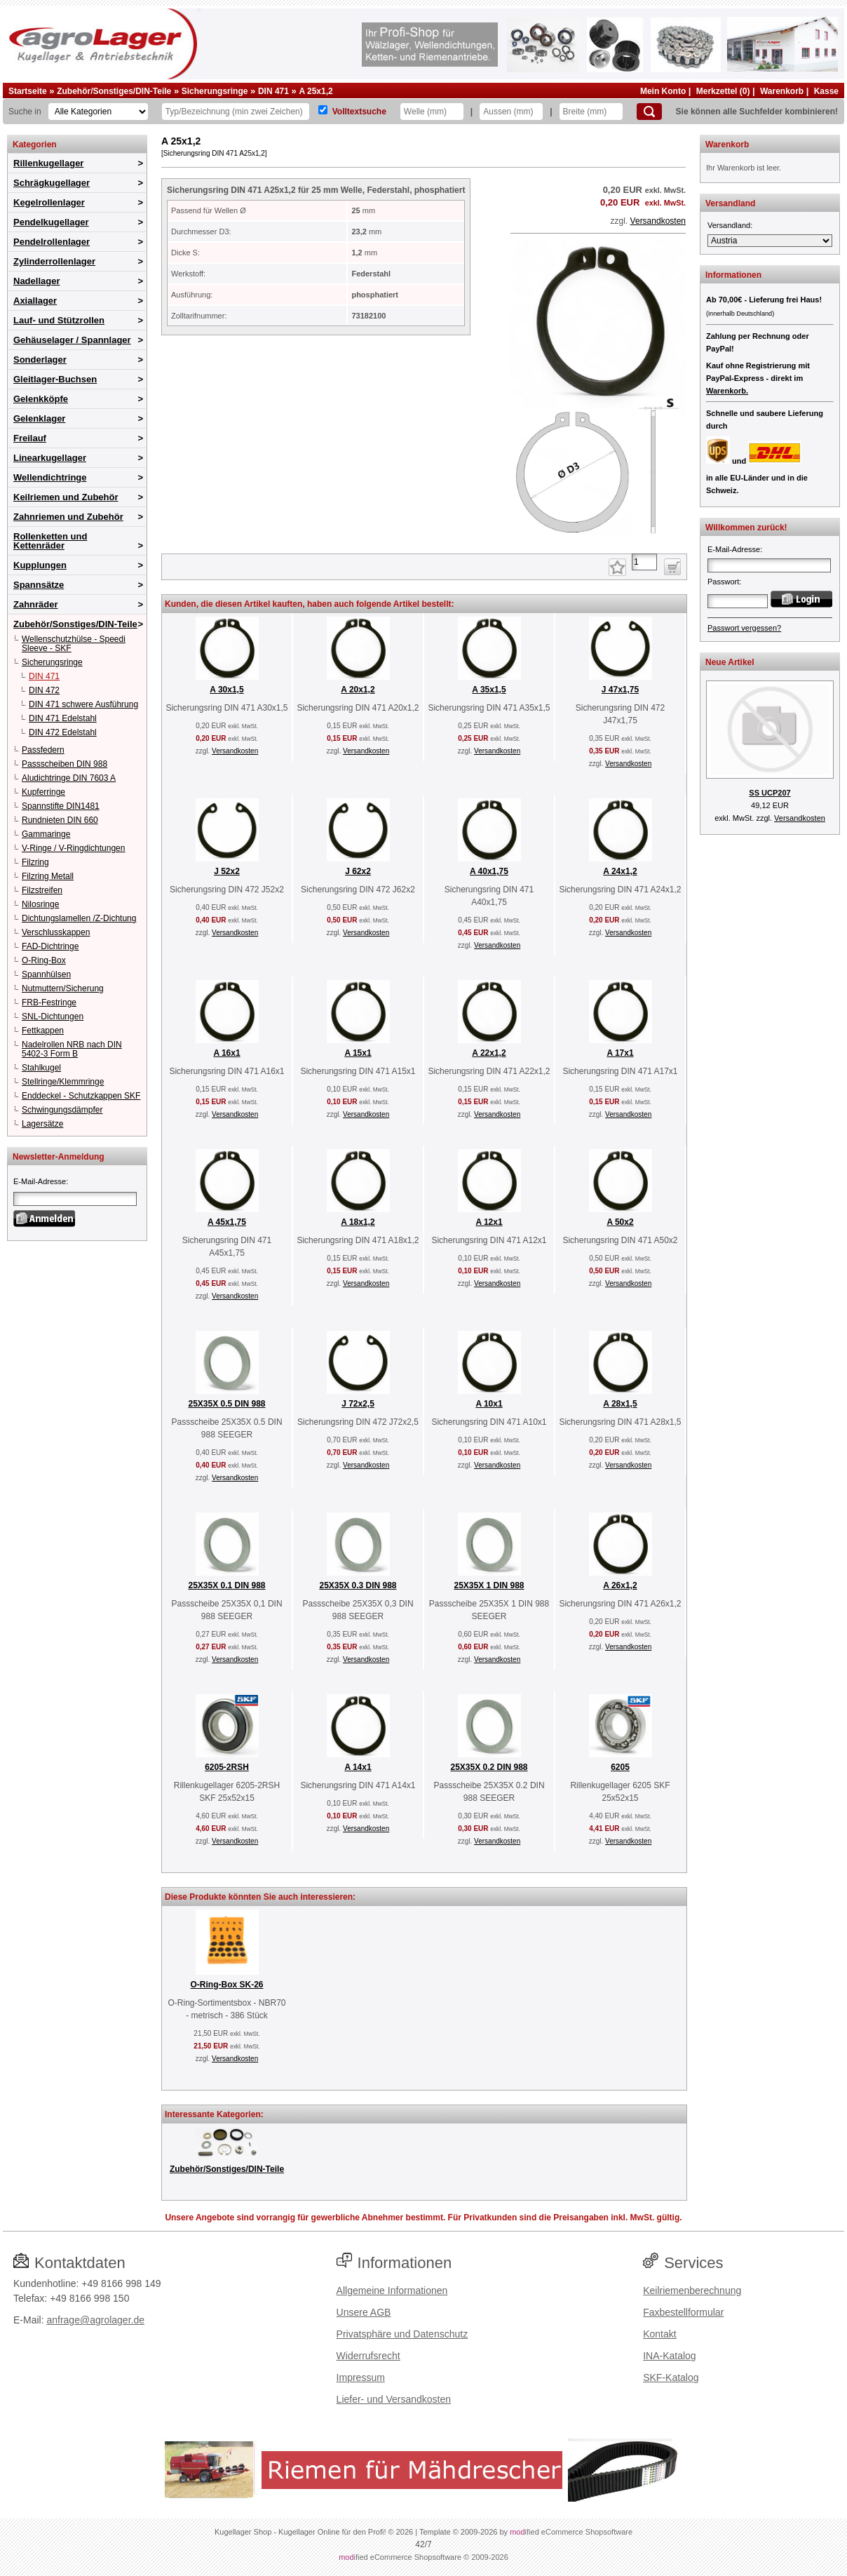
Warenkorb (782, 91)
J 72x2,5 (357, 1404)
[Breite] (591, 111)
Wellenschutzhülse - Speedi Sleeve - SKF (74, 643)
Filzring (35, 862)
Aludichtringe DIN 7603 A (69, 778)
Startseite (27, 91)
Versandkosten (658, 221)
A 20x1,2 (357, 690)
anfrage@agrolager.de (95, 2320)
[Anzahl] (644, 562)
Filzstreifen (42, 890)
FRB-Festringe (49, 1002)
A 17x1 (620, 1053)
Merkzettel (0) (723, 91)
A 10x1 (488, 1404)
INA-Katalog (669, 2355)
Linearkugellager (49, 457)
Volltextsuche (359, 111)
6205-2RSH (227, 1767)
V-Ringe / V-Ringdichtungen (73, 848)
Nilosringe (40, 904)
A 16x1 (226, 1053)
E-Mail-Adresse (39, 1181)
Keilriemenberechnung (692, 2290)
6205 (620, 1767)
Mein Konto (663, 91)
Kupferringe (43, 792)
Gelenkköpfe (40, 399)
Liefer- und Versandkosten (394, 2399)
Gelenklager (39, 418)
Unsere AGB (364, 2312)
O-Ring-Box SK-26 (226, 1985)
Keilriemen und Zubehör (65, 497)
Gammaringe (46, 834)
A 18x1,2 (357, 1222)
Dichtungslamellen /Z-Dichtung (79, 918)
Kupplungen (40, 565)
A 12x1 (488, 1222)
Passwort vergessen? (744, 628)
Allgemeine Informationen (392, 2290)
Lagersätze (42, 1124)
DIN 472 (44, 690)
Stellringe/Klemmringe (63, 1082)
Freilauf (29, 438)
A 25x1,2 (315, 91)
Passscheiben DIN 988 (64, 764)
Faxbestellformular (683, 2312)
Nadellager (36, 281)
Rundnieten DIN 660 (60, 820)
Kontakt (659, 2334)
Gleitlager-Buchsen (55, 379)
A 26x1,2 (620, 1585)
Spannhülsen (46, 974)
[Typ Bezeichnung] (235, 111)
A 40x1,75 (489, 871)
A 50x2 (620, 1222)
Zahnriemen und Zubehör (68, 516)
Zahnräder (35, 604)
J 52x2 (227, 871)
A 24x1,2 (620, 871)
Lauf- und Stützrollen (58, 320)
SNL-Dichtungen (52, 1016)
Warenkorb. (727, 391)
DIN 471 (273, 91)
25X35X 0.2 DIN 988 (488, 1767)
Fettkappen (43, 1030)
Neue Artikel (729, 662)
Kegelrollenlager (49, 202)
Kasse (826, 91)
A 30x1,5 (226, 690)
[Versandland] (769, 240)
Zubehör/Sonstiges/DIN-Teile (114, 91)
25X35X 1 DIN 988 (489, 1585)
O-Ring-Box (44, 960)
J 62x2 (358, 871)
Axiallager (35, 300)
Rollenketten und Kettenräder (50, 541)
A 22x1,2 (489, 1053)
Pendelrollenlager (51, 241)
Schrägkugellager (51, 182)
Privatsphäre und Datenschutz (402, 2334)
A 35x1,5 (489, 690)
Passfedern (43, 750)
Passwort (723, 581)
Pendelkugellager (51, 222)
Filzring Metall (48, 876)
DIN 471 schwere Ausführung (83, 704)
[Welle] (431, 111)
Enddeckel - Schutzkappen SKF (81, 1096)
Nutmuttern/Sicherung (63, 988)
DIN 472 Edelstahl (63, 732)
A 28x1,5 (620, 1404)
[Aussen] (511, 111)
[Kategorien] (98, 111)
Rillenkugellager (48, 163)
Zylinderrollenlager (54, 261)
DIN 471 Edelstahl (63, 718)
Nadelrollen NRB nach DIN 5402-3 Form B (72, 1049)
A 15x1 (357, 1053)
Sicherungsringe (215, 91)
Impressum (361, 2377)
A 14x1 (357, 1767)
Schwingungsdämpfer (62, 1110)
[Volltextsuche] (322, 109)
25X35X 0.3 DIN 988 (357, 1585)
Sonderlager (40, 359)
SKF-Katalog (670, 2377)
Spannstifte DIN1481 (61, 806)
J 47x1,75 (620, 690)
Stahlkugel (41, 1068)
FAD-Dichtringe (50, 946)
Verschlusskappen (56, 932)
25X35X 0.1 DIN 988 (226, 1585)
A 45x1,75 (227, 1222)
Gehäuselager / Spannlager (72, 340)
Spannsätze (38, 584)
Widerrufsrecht (368, 2355)
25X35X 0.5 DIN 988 (226, 1404)
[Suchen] (649, 111)
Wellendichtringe (50, 477)
